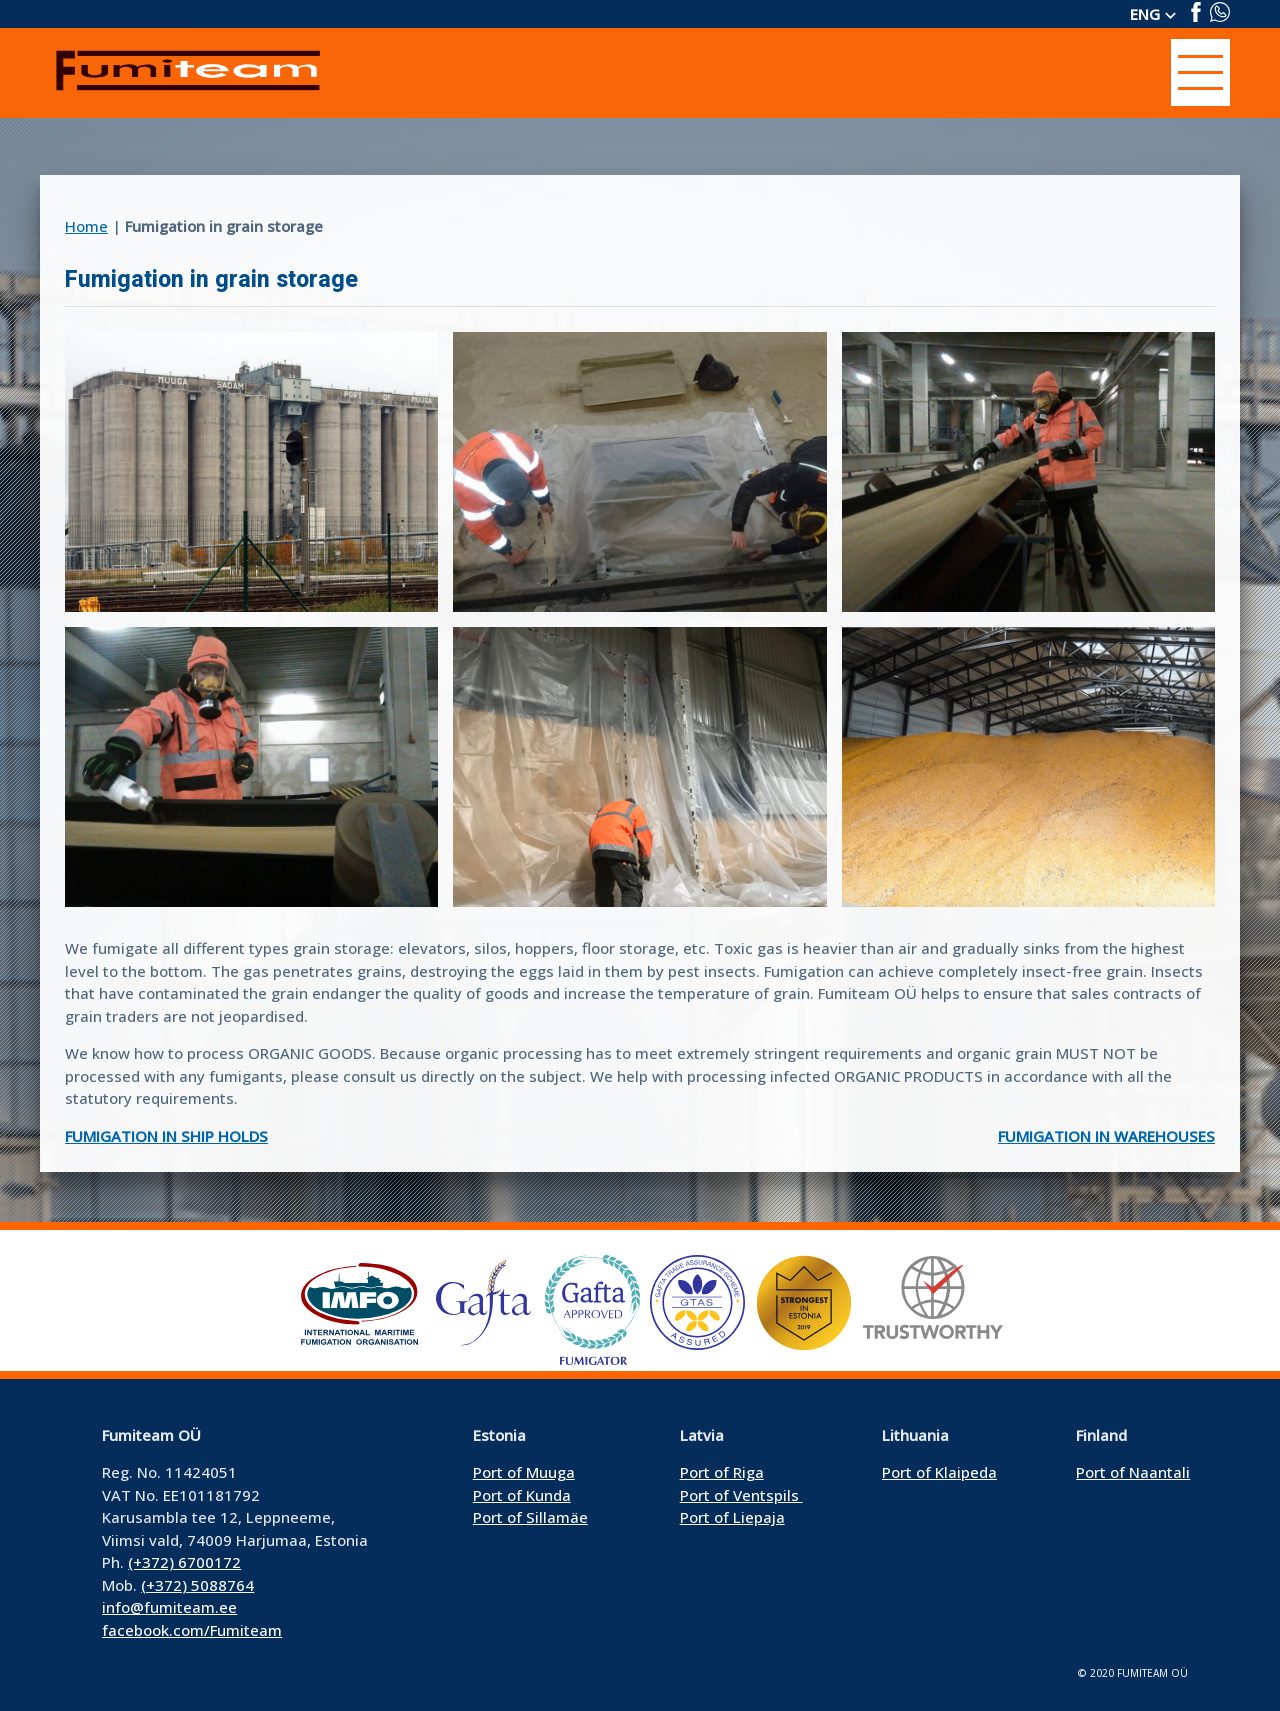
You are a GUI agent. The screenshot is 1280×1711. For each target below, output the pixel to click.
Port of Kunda (522, 1495)
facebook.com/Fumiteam (192, 1630)
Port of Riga (722, 1472)
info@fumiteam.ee (169, 1607)
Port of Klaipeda (939, 1472)
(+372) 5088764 (197, 1585)
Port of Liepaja (732, 1517)
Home (86, 226)
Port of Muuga (524, 1472)
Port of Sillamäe (530, 1517)
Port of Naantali (1133, 1472)
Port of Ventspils (741, 1495)
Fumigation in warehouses (1106, 1136)
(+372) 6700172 (184, 1562)
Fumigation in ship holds (166, 1136)
